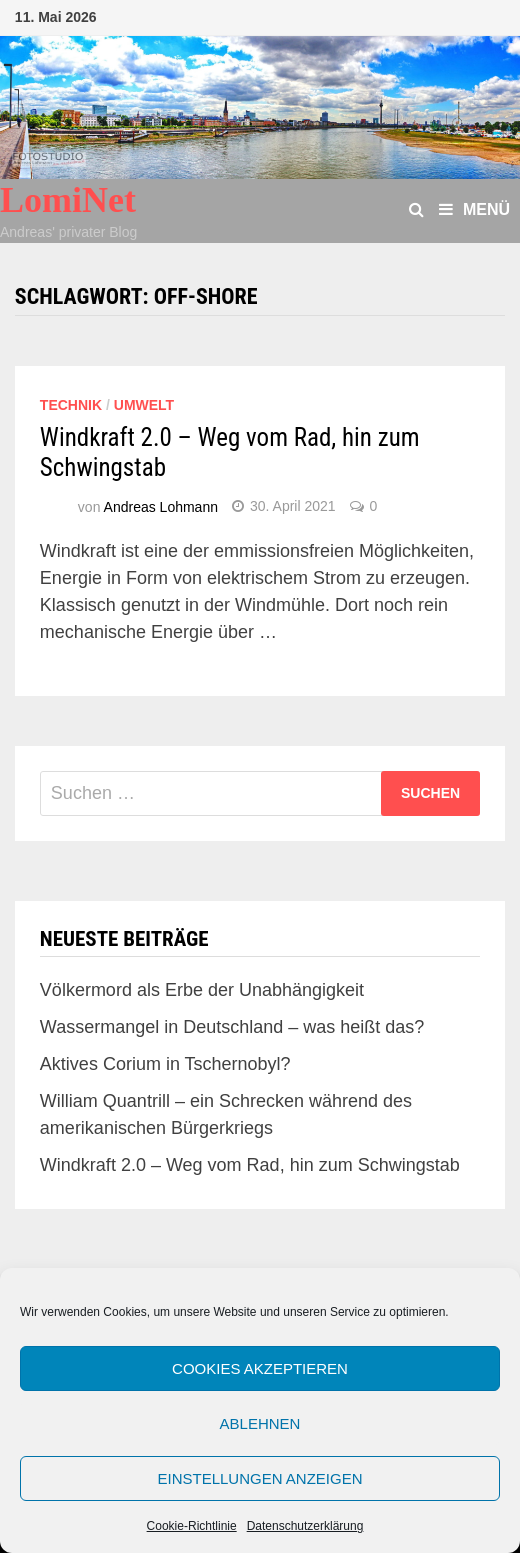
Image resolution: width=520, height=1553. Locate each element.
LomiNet (68, 200)
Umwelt (144, 405)
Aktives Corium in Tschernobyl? (165, 1064)
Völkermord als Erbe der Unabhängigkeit (202, 990)
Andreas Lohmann (161, 506)
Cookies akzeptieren (260, 1368)
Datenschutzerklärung (305, 1526)
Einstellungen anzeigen (259, 1478)
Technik (71, 405)
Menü (474, 209)
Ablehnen (260, 1423)
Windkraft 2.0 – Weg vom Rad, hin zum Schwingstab (250, 1165)
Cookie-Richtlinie (192, 1526)
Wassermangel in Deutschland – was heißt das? (232, 1027)
